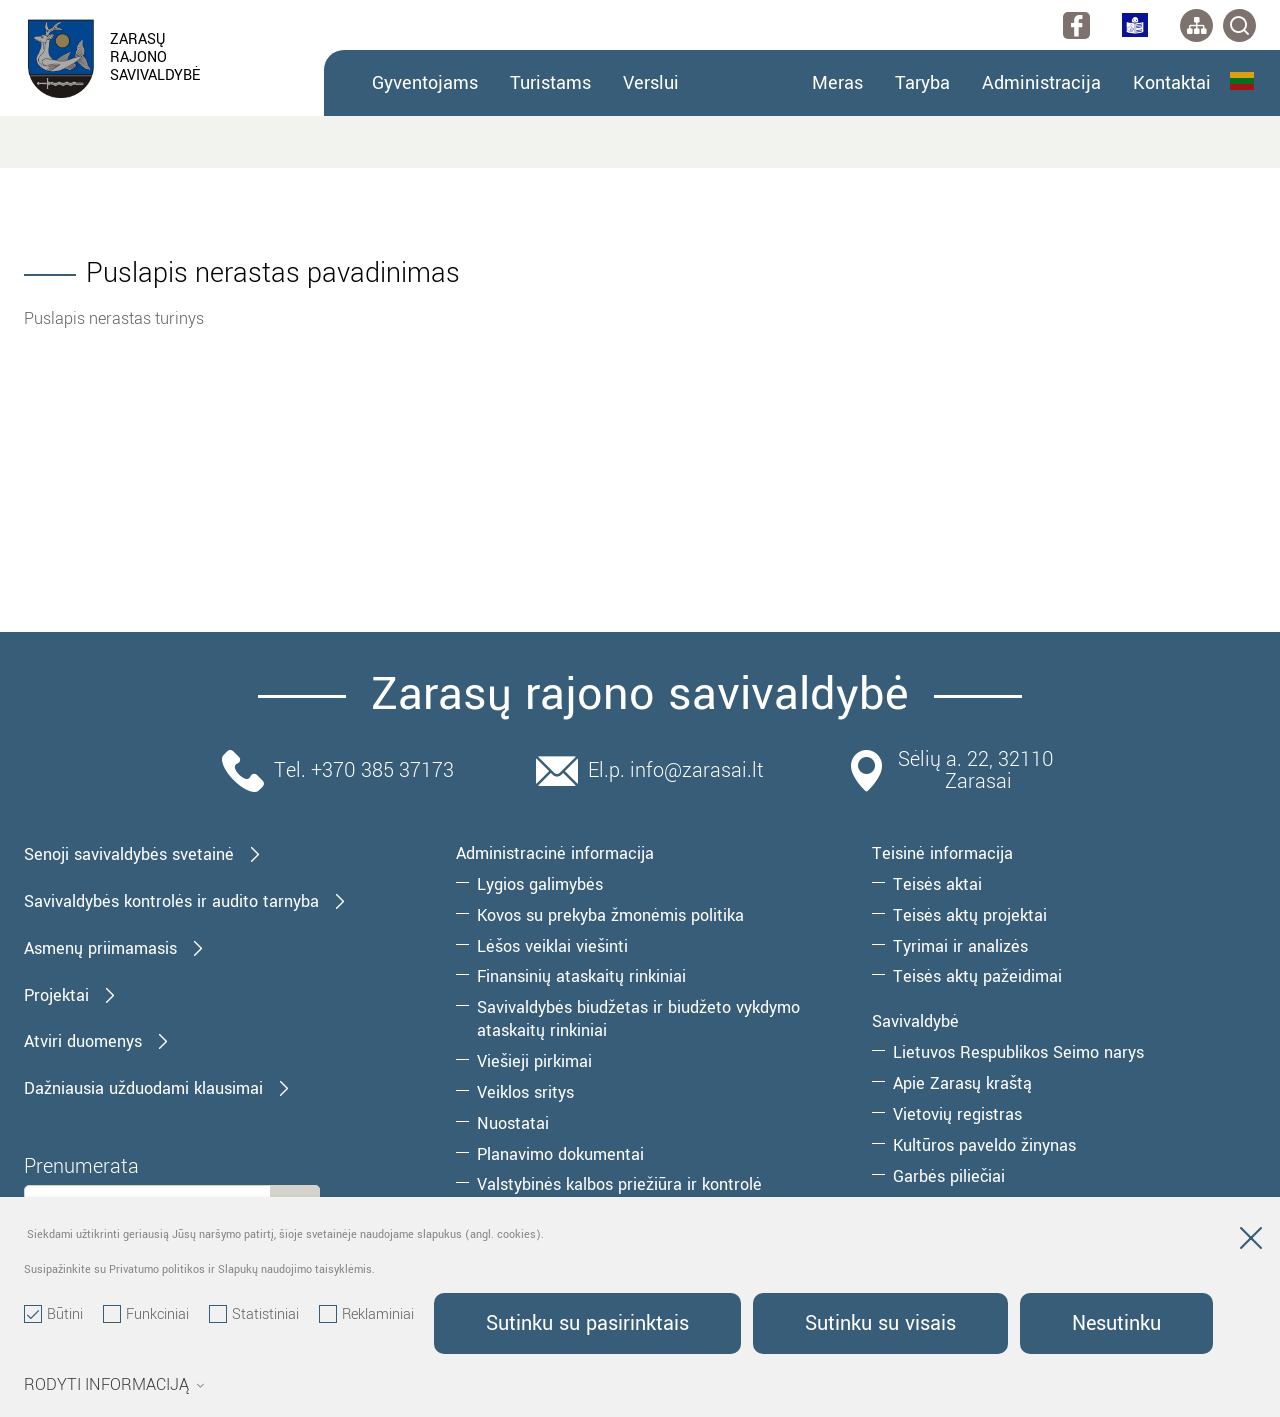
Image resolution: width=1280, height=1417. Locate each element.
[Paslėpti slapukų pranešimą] (1251, 1242)
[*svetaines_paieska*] (1239, 25)
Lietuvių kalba (1242, 81)
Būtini (53, 1315)
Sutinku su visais (880, 1323)
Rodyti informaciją (114, 1385)
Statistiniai (254, 1315)
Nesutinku (1116, 1323)
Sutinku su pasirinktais (587, 1323)
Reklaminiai (366, 1315)
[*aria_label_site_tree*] (1196, 25)
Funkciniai (146, 1315)
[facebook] (1076, 25)
